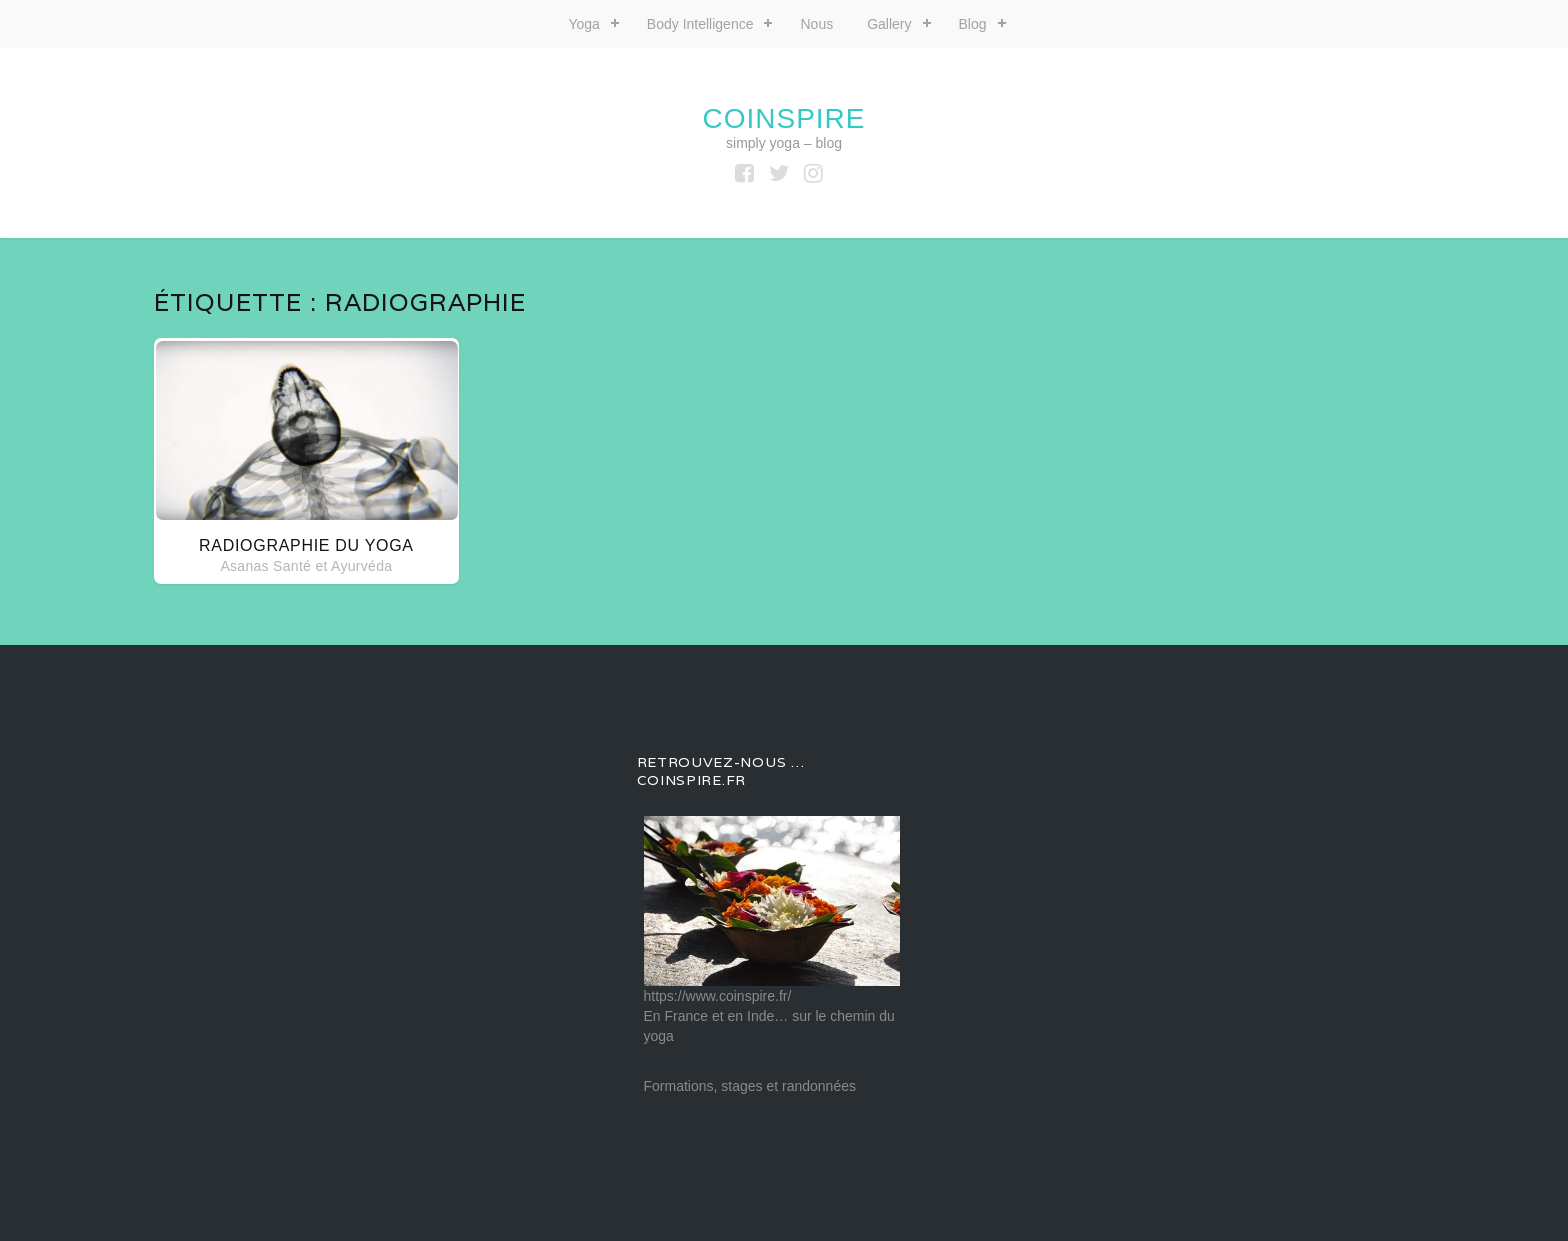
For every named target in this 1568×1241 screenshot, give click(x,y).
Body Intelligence (700, 24)
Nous (816, 24)
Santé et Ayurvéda (332, 566)
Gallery (889, 24)
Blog (973, 24)
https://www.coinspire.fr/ (718, 996)
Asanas (244, 566)
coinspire (783, 118)
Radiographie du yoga (306, 545)
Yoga (583, 24)
